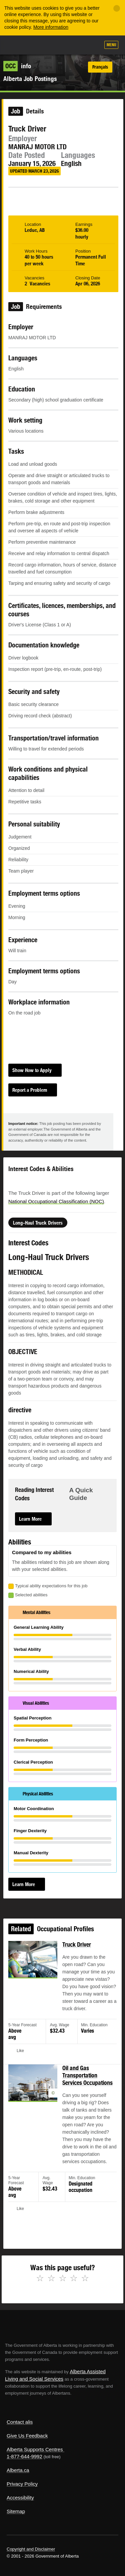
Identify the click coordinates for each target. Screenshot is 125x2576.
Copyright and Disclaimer (31, 2549)
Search (92, 45)
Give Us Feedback (27, 2435)
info (17, 66)
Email (85, 197)
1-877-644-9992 (24, 2456)
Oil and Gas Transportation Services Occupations (85, 2083)
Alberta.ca (18, 2470)
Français (100, 67)
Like (76, 45)
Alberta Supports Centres (35, 2449)
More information (50, 27)
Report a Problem (29, 1090)
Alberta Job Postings (30, 78)
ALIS (40, 44)
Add (59, 45)
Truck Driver (75, 1964)
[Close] (116, 8)
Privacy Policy (22, 2484)
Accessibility (20, 2497)
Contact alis (20, 2422)
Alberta (17, 45)
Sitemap (16, 2511)
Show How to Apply (32, 1070)
